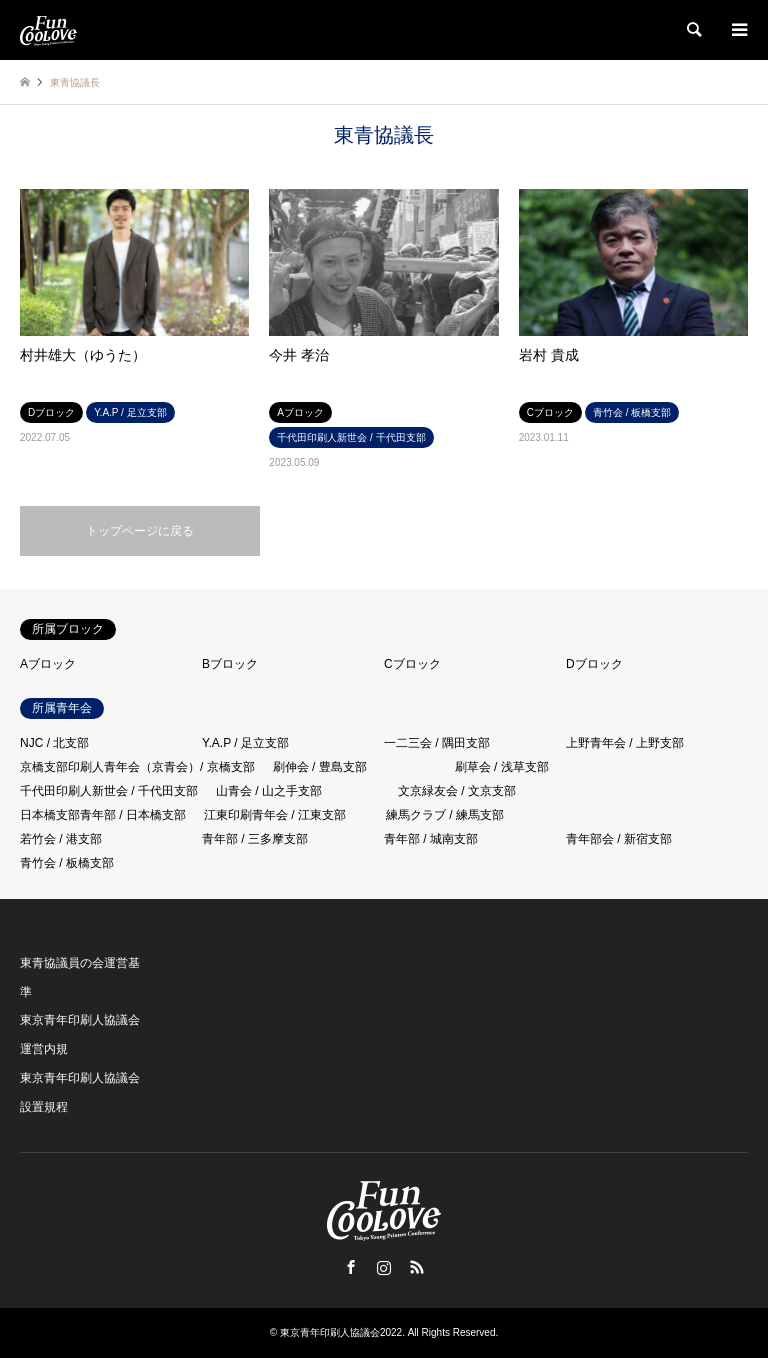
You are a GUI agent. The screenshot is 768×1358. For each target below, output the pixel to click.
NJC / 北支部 (54, 743)
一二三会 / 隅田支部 (437, 743)
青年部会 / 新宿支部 (619, 839)
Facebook (351, 1267)
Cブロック (412, 664)
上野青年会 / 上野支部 (625, 743)
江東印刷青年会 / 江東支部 (275, 815)
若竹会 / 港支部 (61, 839)
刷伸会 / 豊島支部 (320, 767)
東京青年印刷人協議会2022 (341, 1332)
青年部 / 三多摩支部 (255, 839)
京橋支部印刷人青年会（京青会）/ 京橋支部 (137, 767)
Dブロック (594, 664)
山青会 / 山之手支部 (269, 791)
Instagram (384, 1267)
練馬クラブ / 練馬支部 (445, 815)
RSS (417, 1267)
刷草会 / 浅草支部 (502, 767)
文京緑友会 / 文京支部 (457, 791)
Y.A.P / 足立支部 (245, 743)
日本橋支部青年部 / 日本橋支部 (103, 815)
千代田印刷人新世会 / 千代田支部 (109, 791)
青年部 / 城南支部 (431, 839)
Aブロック (48, 664)
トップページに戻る (140, 531)
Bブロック (230, 664)
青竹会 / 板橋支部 (67, 863)
